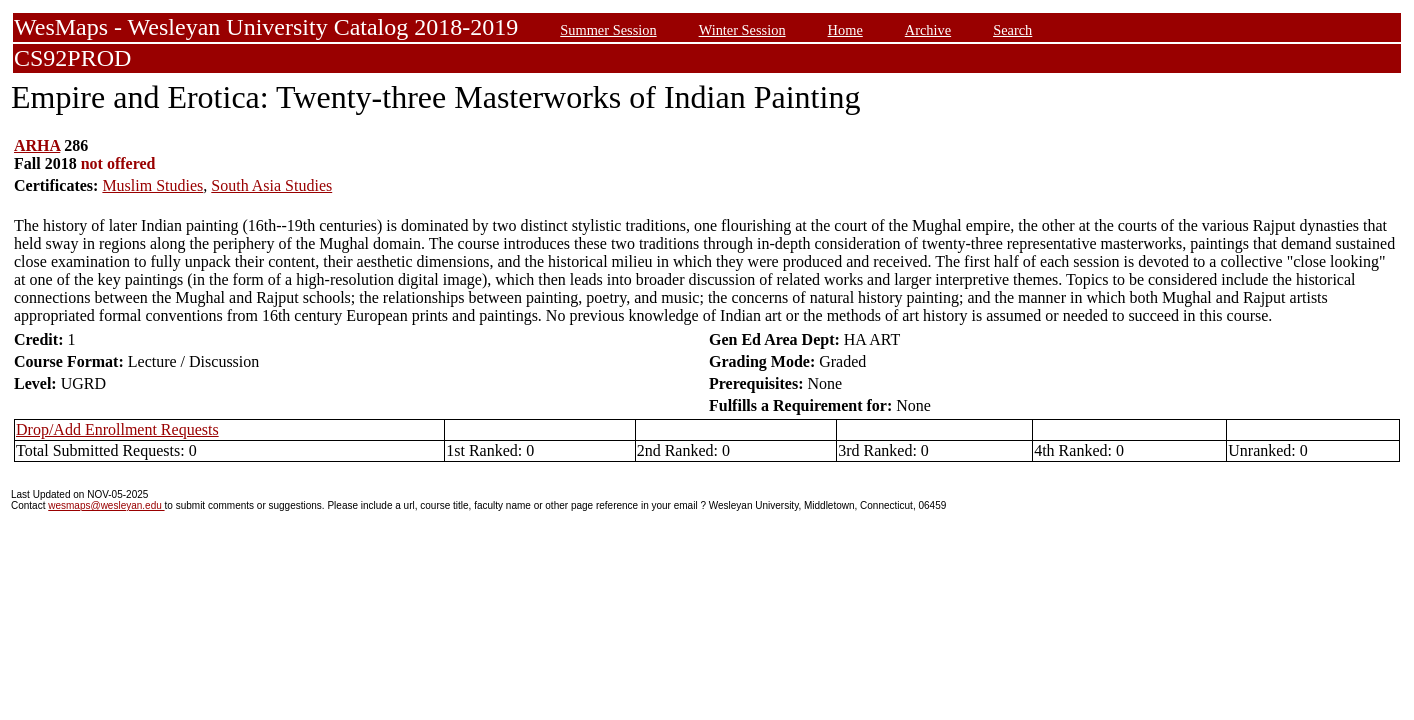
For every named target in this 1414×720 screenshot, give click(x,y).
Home (845, 30)
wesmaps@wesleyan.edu (106, 505)
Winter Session (742, 30)
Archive (928, 30)
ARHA (37, 145)
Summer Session (608, 30)
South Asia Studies (271, 185)
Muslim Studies (152, 185)
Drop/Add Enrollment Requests (117, 429)
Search (1012, 30)
